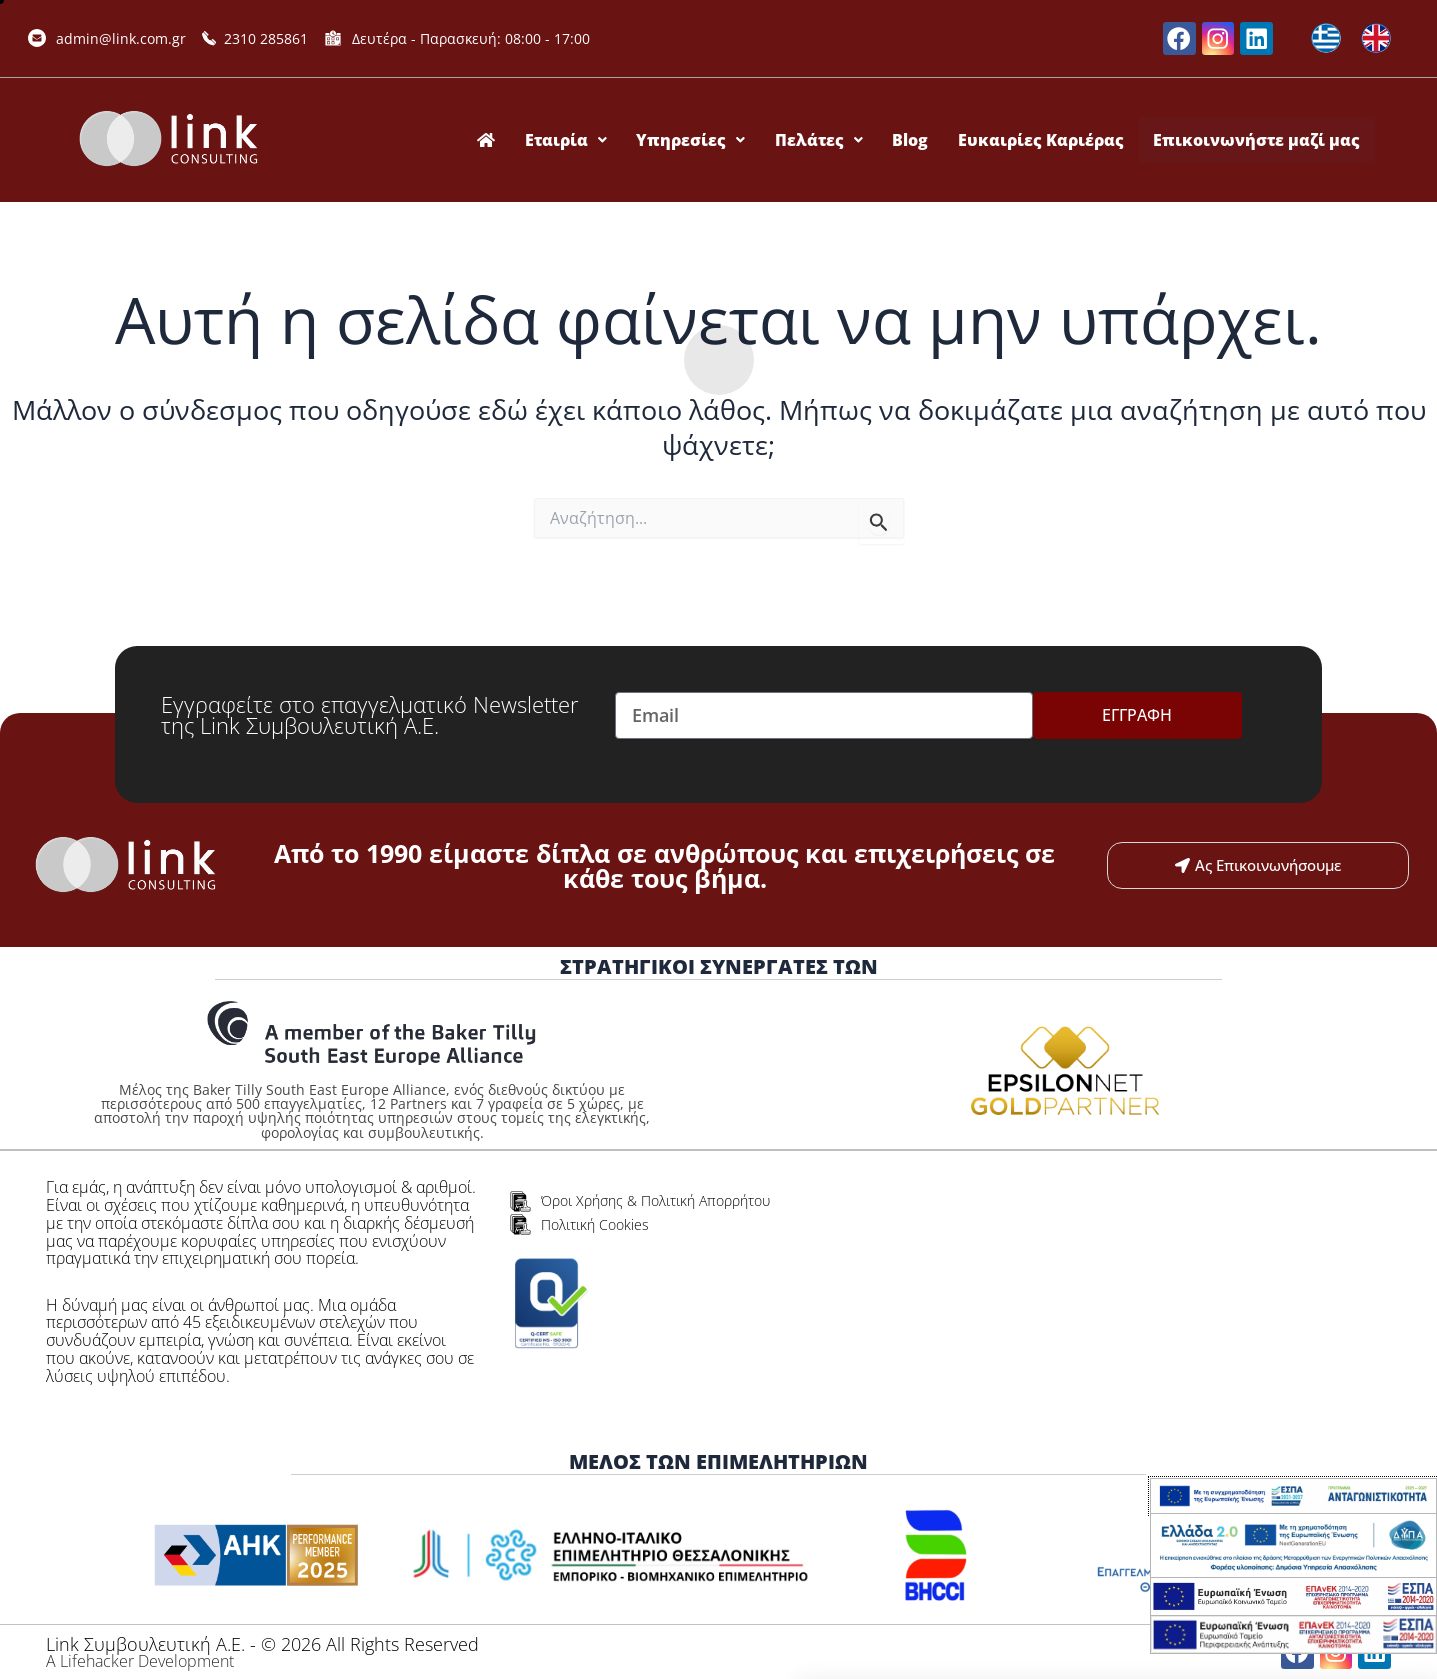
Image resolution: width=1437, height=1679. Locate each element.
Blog (924, 140)
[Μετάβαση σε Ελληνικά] (1326, 38)
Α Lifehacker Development (140, 1661)
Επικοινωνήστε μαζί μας (1259, 140)
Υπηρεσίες (715, 140)
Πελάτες (838, 140)
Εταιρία (596, 140)
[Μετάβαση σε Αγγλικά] (1376, 38)
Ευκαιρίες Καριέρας (1049, 140)
